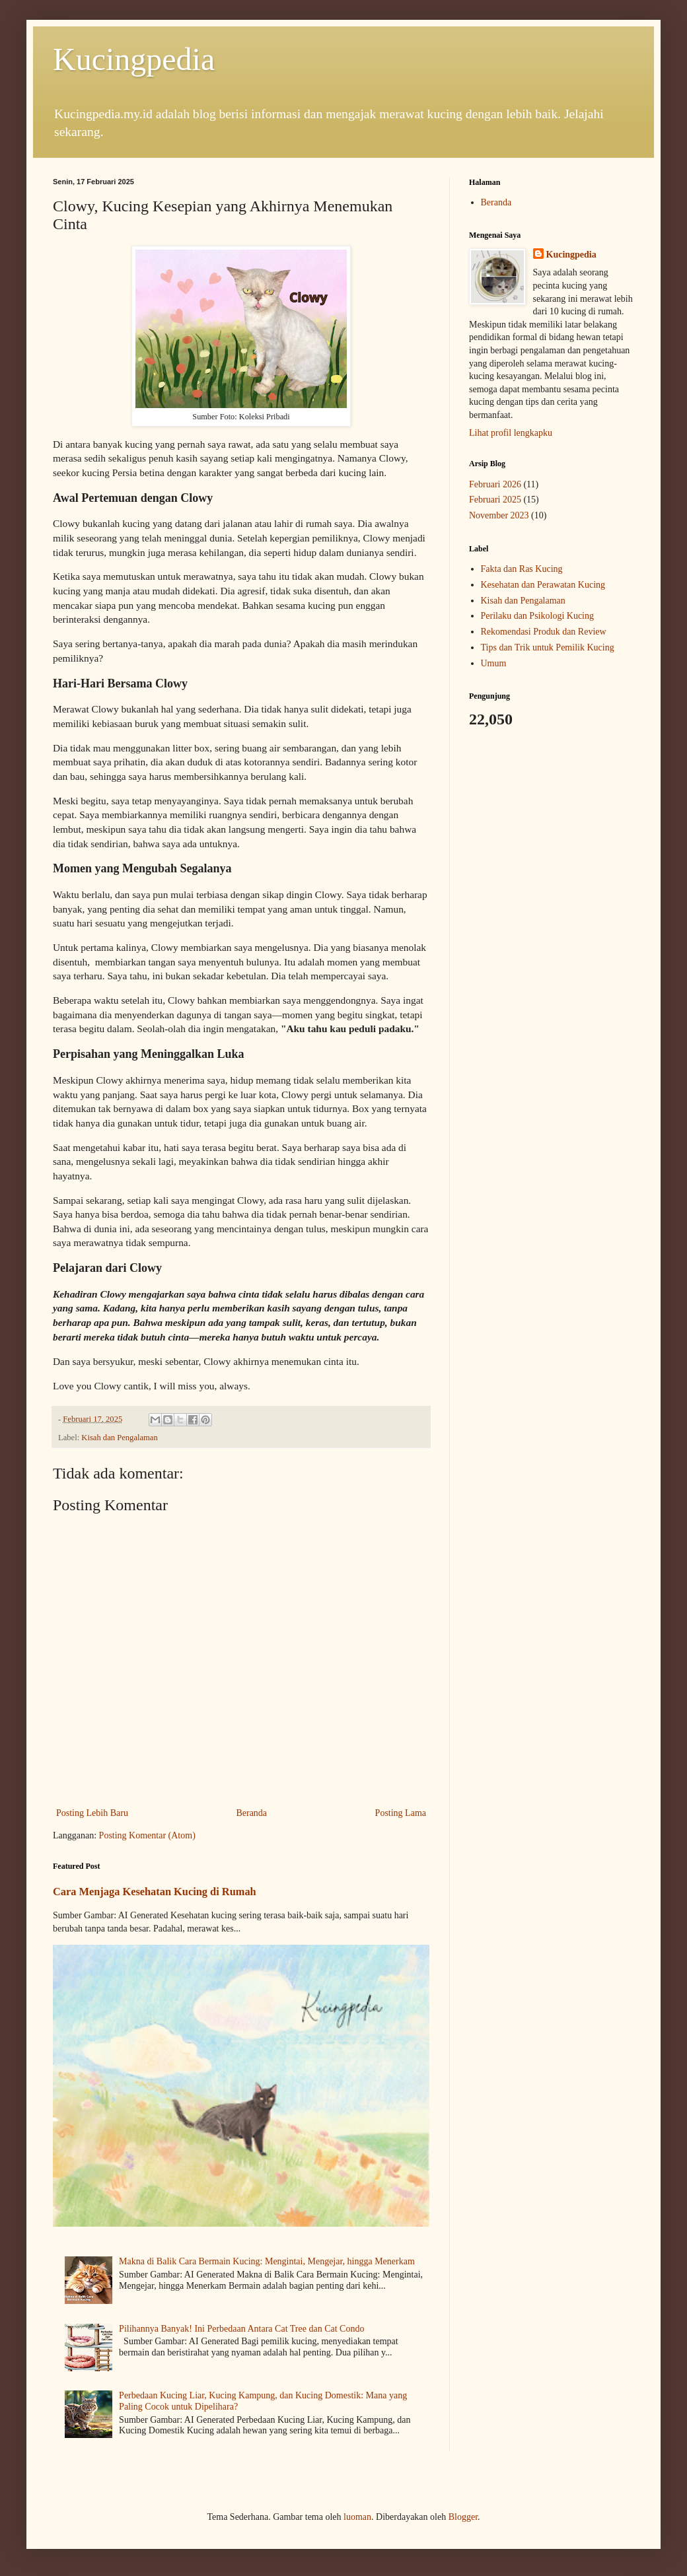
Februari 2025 (495, 500)
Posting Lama (400, 1813)
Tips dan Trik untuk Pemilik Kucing (547, 647)
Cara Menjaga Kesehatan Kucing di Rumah (154, 1891)
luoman (357, 2517)
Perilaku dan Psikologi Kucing (538, 616)
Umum (494, 663)
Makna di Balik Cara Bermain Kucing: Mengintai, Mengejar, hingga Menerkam (267, 2261)
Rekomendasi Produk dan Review (543, 632)
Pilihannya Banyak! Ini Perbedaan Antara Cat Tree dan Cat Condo (241, 2329)
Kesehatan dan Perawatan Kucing (543, 585)
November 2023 (499, 515)
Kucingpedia (134, 59)
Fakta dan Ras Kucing (522, 569)
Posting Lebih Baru (92, 1813)
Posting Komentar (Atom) (147, 1835)
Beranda (251, 1813)
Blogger (463, 2517)
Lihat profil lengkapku (510, 433)
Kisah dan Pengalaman (119, 1437)
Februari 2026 (495, 484)
